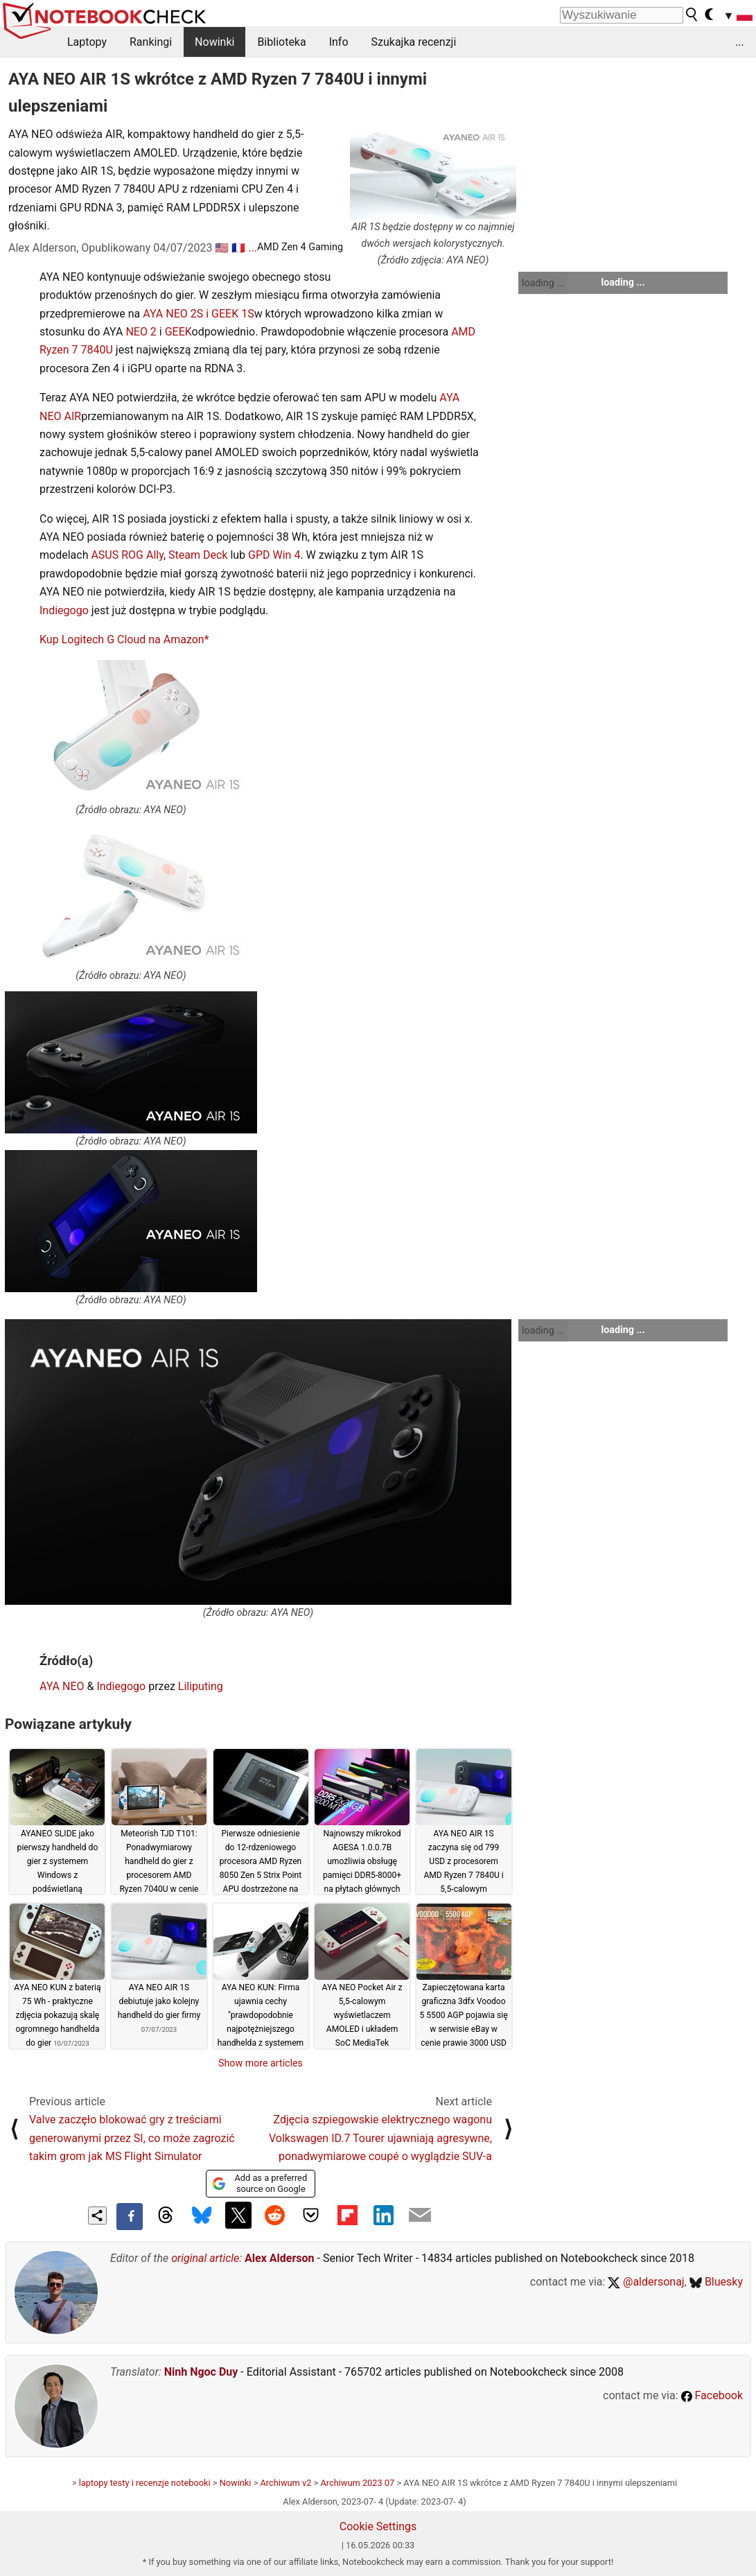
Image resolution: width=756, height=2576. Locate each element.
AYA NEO (62, 1686)
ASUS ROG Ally (127, 555)
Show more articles (260, 2063)
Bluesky (716, 2281)
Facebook (712, 2395)
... (739, 42)
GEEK (178, 331)
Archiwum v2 (286, 2483)
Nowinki (214, 42)
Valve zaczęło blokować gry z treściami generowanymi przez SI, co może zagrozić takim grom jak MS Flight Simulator (132, 2138)
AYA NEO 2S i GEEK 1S (198, 313)
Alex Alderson (279, 2258)
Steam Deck (197, 555)
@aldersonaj (646, 2281)
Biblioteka (281, 42)
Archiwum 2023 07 (357, 2483)
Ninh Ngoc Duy (201, 2371)
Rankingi (151, 42)
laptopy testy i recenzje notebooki (145, 2483)
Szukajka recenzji (414, 42)
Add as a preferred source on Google (259, 2183)
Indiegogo (64, 610)
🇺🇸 (222, 247)
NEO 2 (140, 331)
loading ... (543, 282)
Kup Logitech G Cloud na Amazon (121, 639)
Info (339, 42)
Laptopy (87, 42)
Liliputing (200, 1686)
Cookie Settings (378, 2526)
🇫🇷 (238, 247)
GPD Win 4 (274, 555)
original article (205, 2258)
